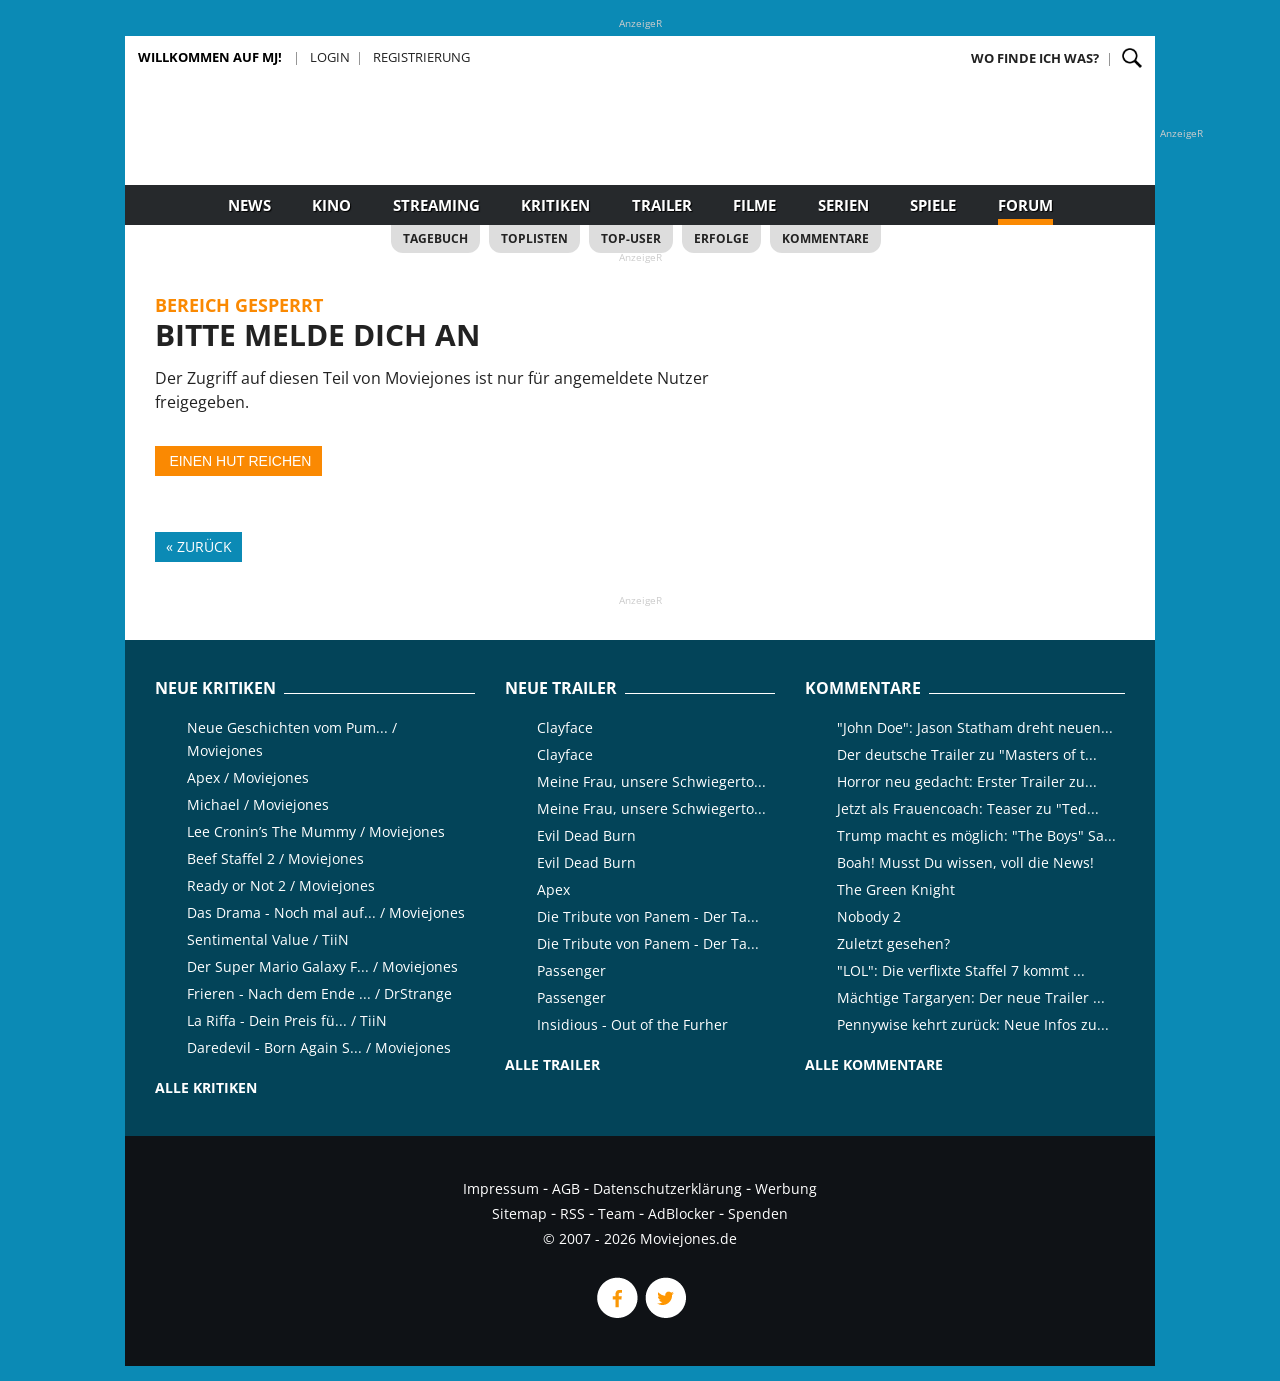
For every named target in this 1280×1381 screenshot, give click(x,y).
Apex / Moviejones (248, 777)
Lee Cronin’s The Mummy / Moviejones (316, 831)
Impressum (501, 1188)
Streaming (436, 205)
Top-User (631, 238)
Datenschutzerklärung (667, 1188)
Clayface (565, 727)
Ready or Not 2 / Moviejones (281, 885)
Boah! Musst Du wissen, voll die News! (965, 862)
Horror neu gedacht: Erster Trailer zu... (967, 781)
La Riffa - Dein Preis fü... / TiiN (287, 1020)
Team (616, 1213)
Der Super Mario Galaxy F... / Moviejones (322, 966)
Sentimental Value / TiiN (268, 939)
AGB (566, 1188)
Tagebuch (435, 238)
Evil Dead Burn (586, 835)
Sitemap (519, 1213)
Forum (1025, 205)
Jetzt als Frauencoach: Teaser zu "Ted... (968, 808)
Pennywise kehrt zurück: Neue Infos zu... (973, 1024)
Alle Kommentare (874, 1064)
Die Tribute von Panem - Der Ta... (648, 916)
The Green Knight (896, 889)
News (249, 205)
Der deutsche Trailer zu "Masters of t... (967, 754)
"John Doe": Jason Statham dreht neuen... (975, 727)
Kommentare (825, 238)
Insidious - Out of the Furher (632, 1024)
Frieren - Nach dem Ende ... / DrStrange (319, 993)
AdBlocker (681, 1213)
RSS (572, 1213)
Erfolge (721, 238)
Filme (754, 205)
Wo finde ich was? (1035, 58)
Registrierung (421, 57)
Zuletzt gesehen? (893, 943)
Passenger (571, 970)
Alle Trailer (552, 1064)
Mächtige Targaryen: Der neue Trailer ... (971, 997)
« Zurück (199, 546)
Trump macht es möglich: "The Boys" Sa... (976, 835)
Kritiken (555, 205)
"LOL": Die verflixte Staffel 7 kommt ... (961, 970)
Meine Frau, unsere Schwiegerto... (651, 781)
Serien (843, 205)
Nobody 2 (869, 916)
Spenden (758, 1213)
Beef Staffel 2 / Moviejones (275, 858)
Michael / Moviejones (258, 804)
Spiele (933, 205)
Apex (553, 889)
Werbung (786, 1188)
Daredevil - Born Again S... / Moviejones (319, 1047)
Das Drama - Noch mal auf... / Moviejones (326, 912)
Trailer (662, 205)
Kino (331, 205)
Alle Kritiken (206, 1087)
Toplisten (534, 238)
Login (330, 57)
